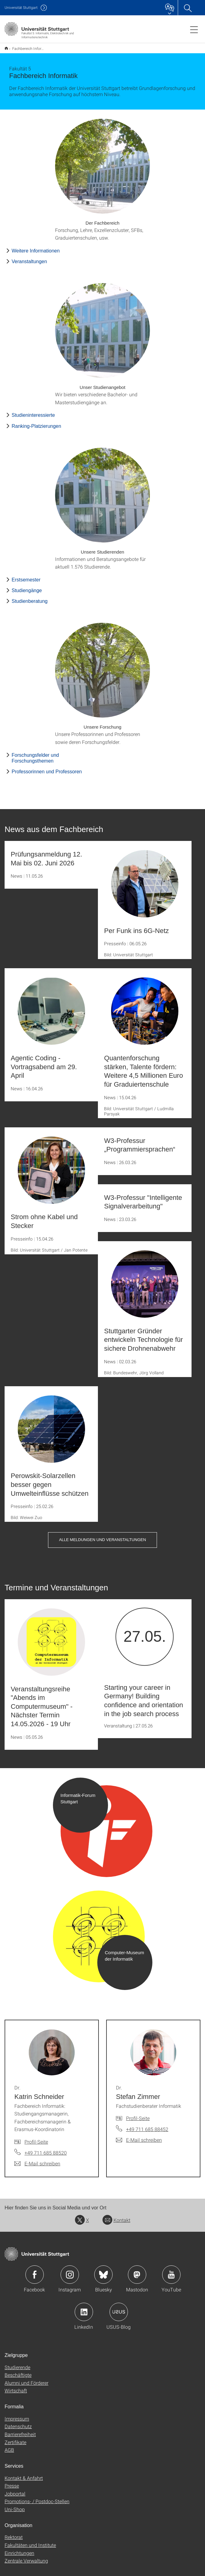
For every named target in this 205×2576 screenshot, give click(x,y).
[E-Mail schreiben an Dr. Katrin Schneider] (37, 2159)
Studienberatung (29, 597)
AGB (9, 2446)
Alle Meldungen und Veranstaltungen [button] (102, 1535)
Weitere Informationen (36, 246)
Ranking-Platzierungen (36, 422)
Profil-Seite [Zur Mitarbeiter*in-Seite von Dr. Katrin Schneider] (36, 2137)
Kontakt (116, 2216)
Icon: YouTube (171, 2270)
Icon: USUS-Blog (119, 2308)
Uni (21, 7)
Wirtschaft (16, 2386)
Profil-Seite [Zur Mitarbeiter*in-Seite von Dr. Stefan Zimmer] (138, 2114)
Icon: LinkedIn (84, 2308)
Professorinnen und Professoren (47, 767)
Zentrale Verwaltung (26, 2556)
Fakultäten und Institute (30, 2541)
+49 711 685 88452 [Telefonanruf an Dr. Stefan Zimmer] (147, 2125)
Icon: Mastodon (137, 2270)
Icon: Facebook (34, 2270)
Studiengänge (27, 586)
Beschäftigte (18, 2371)
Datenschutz (18, 2422)
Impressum (17, 2414)
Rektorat (14, 2533)
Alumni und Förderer (26, 2379)
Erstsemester (26, 575)
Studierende (17, 2363)
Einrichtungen (19, 2549)
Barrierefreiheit (20, 2430)
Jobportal (15, 2489)
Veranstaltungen (29, 257)
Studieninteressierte (33, 411)
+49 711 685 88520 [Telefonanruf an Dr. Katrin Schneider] (45, 2148)
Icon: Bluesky (103, 2270)
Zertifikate (15, 2438)
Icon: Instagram (70, 2270)
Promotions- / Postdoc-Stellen (37, 2497)
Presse (12, 2481)
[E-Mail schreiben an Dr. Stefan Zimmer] (139, 2136)
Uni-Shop (15, 2505)
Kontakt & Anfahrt (24, 2474)
